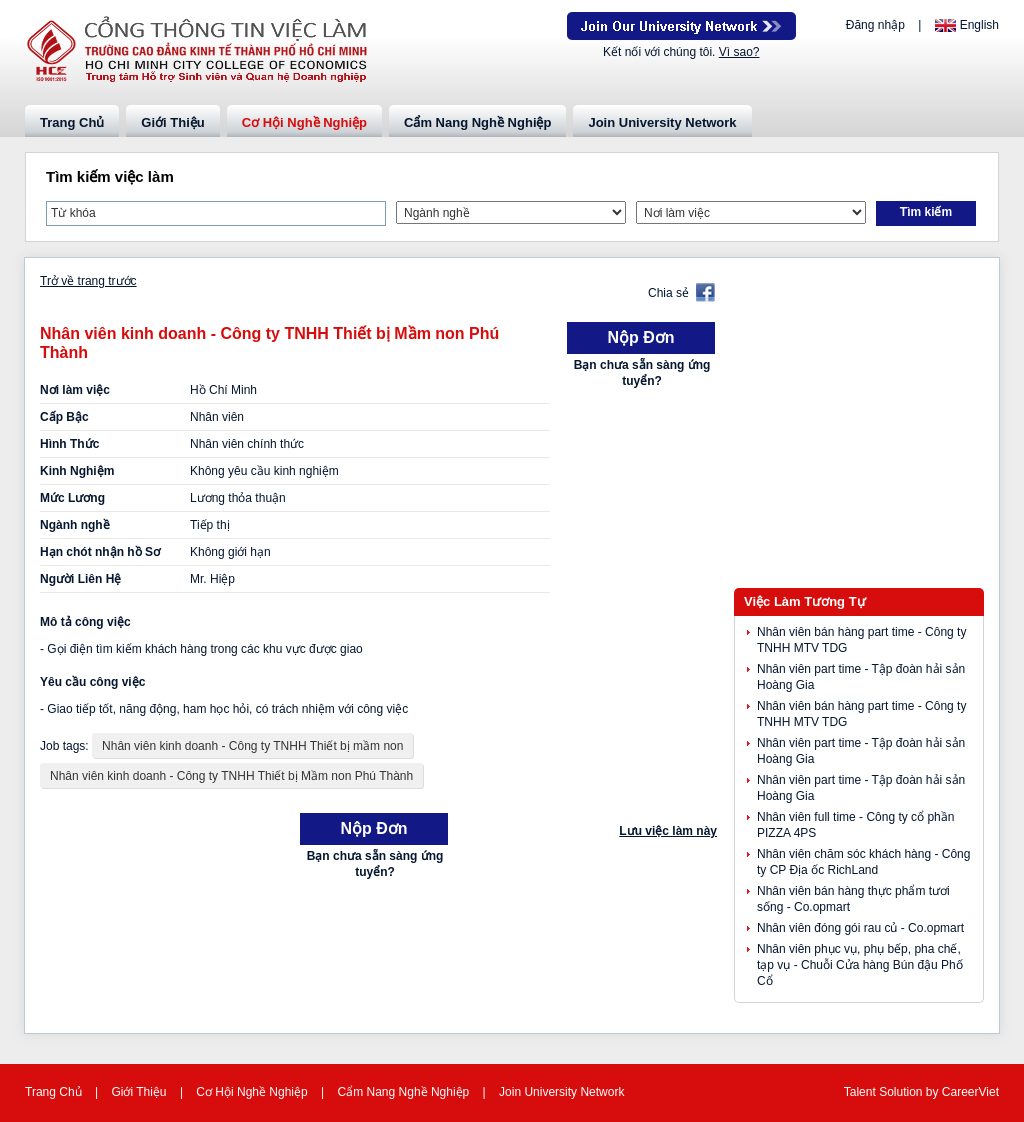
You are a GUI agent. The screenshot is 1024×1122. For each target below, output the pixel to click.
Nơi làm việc (75, 390)
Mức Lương (72, 498)
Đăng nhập (875, 25)
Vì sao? (739, 52)
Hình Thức (69, 444)
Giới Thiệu (172, 122)
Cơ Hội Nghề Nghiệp (304, 122)
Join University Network (662, 122)
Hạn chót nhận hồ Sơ (100, 552)
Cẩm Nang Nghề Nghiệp (477, 122)
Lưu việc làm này (668, 831)
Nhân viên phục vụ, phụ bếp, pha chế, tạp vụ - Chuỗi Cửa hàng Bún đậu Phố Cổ (860, 965)
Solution (902, 1092)
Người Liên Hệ (80, 579)
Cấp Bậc (64, 417)
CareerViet (970, 1092)
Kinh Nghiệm (77, 471)
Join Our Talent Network (681, 26)
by (934, 1092)
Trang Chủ (72, 122)
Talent (861, 1092)
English (979, 25)
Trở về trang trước (88, 281)
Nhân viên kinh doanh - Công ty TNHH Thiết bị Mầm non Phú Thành (231, 776)
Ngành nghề (75, 525)
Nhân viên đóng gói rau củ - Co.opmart (860, 928)
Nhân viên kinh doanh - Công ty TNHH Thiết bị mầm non (252, 746)
